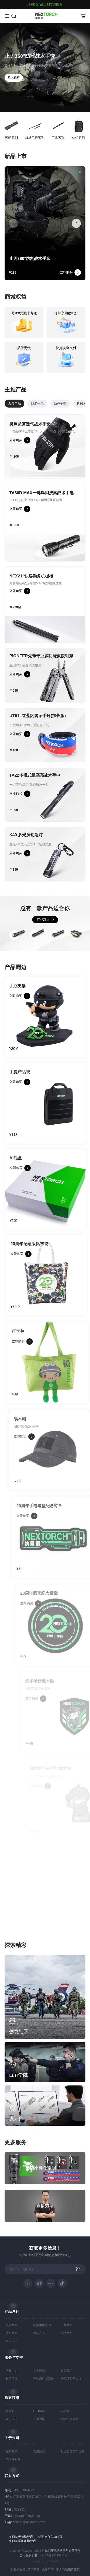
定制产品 (39, 2333)
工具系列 (67, 2325)
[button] (83, 67)
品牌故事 (12, 2451)
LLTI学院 (39, 2411)
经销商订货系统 (43, 2378)
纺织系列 (12, 2333)
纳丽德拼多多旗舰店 (22, 2541)
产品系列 (12, 2312)
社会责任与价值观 (73, 2451)
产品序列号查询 (71, 2378)
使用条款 (34, 2569)
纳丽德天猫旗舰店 (21, 2536)
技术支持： (38, 2561)
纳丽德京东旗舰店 (50, 2536)
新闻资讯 (12, 2411)
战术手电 (59, 403)
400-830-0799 (24, 2490)
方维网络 (53, 2561)
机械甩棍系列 (42, 2325)
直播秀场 (39, 2419)
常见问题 (39, 2370)
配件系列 (67, 2333)
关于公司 (12, 2438)
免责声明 (48, 2569)
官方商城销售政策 (68, 2569)
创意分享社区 (70, 2419)
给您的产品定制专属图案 (45, 4)
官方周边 (12, 2341)
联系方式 (12, 2476)
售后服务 (12, 2378)
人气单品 (36, 403)
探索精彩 (12, 2398)
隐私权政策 (18, 2569)
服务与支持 (14, 2357)
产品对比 (43, 941)
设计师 (65, 2411)
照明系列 (12, 2325)
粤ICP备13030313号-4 (55, 2555)
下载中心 (12, 2370)
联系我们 (67, 2370)
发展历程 (39, 2451)
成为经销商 (13, 2459)
